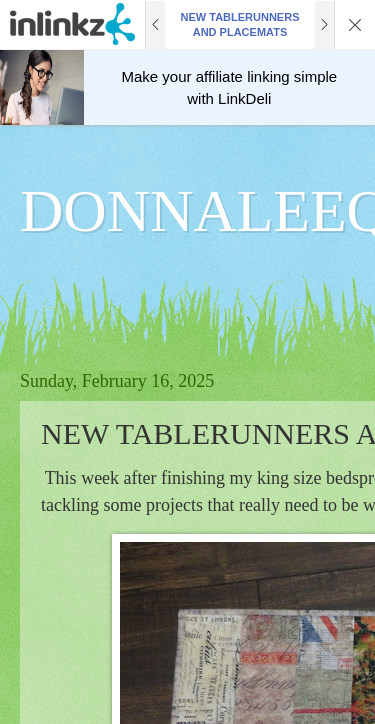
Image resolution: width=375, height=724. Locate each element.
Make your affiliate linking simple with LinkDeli (230, 87)
